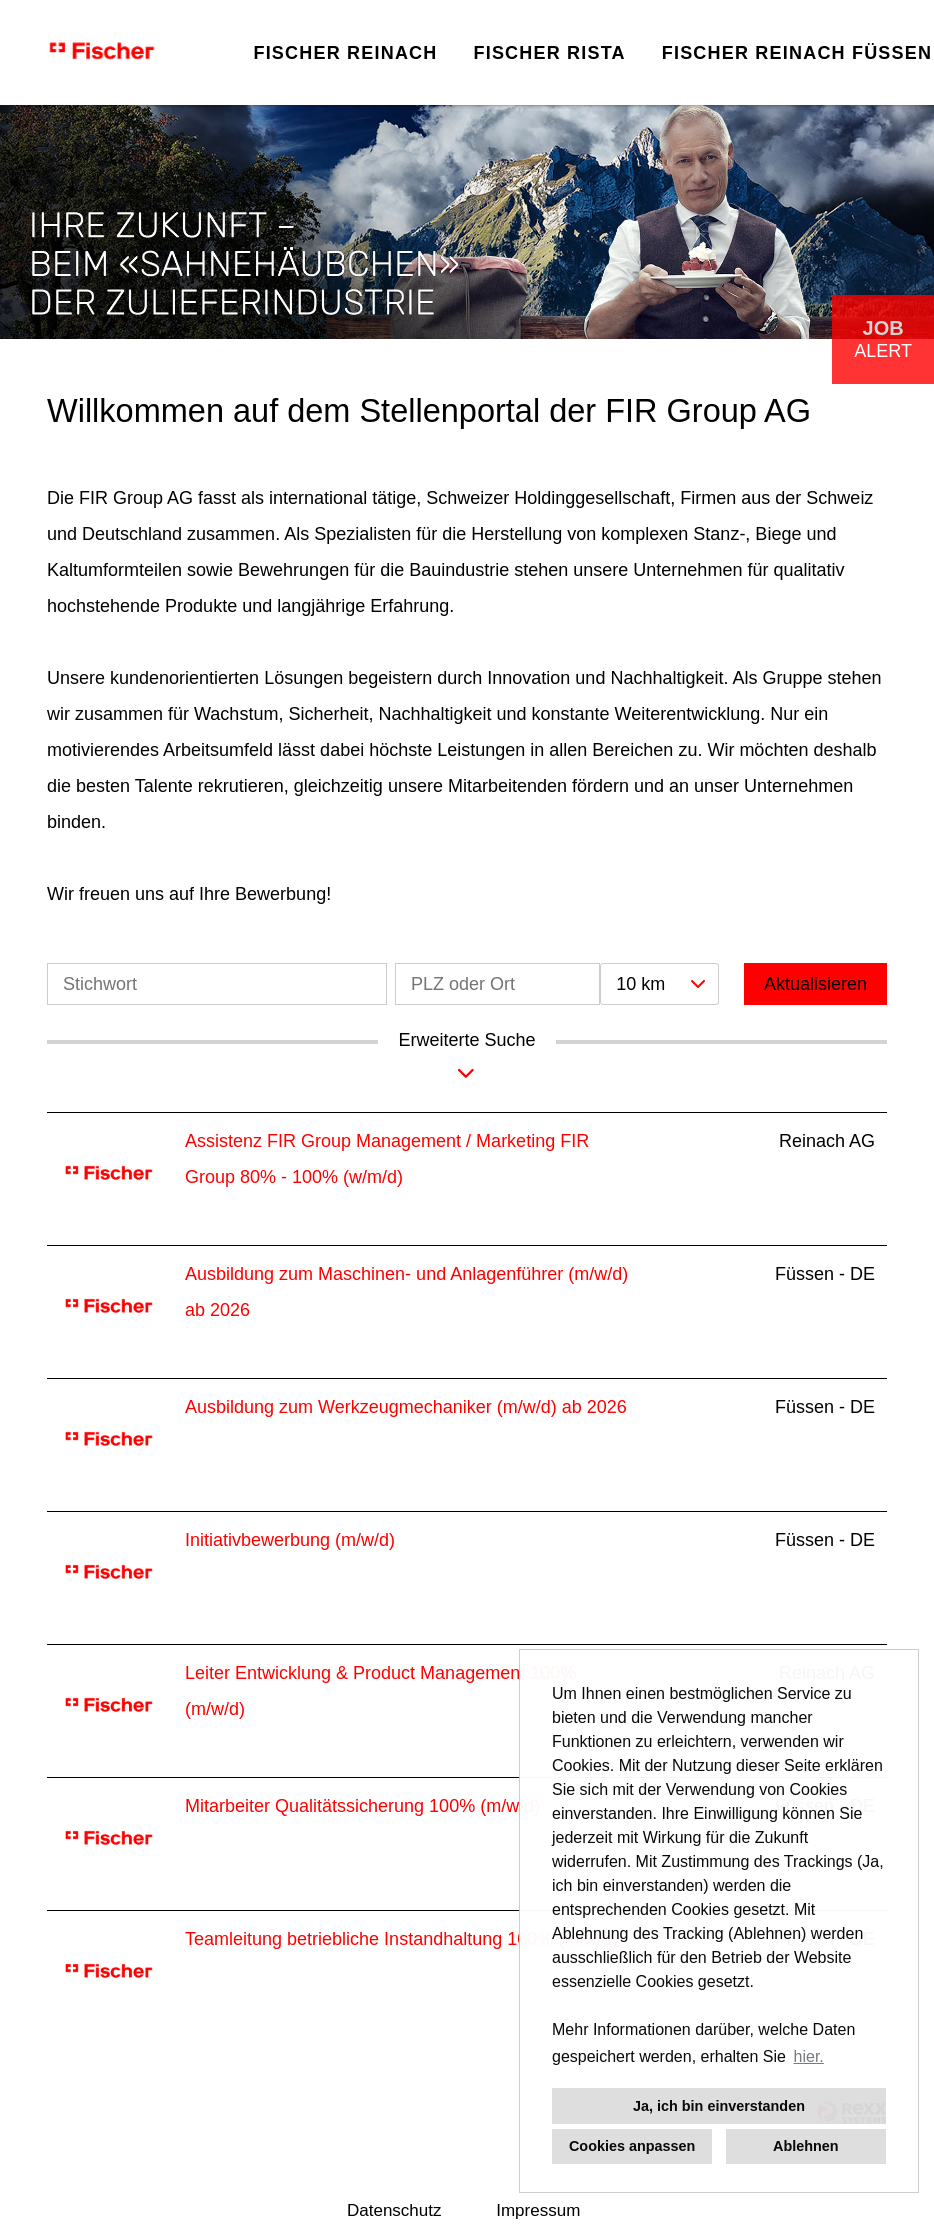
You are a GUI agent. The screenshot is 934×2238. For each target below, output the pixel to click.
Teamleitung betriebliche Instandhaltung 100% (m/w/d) (401, 1939)
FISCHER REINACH (345, 53)
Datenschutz (394, 2210)
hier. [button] (809, 2056)
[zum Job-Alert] (883, 339)
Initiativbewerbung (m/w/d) (290, 1540)
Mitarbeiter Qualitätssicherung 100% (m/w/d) (362, 1806)
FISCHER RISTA (549, 53)
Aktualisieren (815, 984)
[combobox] (659, 984)
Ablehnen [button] (806, 2146)
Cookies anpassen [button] (632, 2146)
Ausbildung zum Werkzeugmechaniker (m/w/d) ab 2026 (406, 1407)
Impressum (538, 2210)
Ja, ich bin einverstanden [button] (719, 2106)
